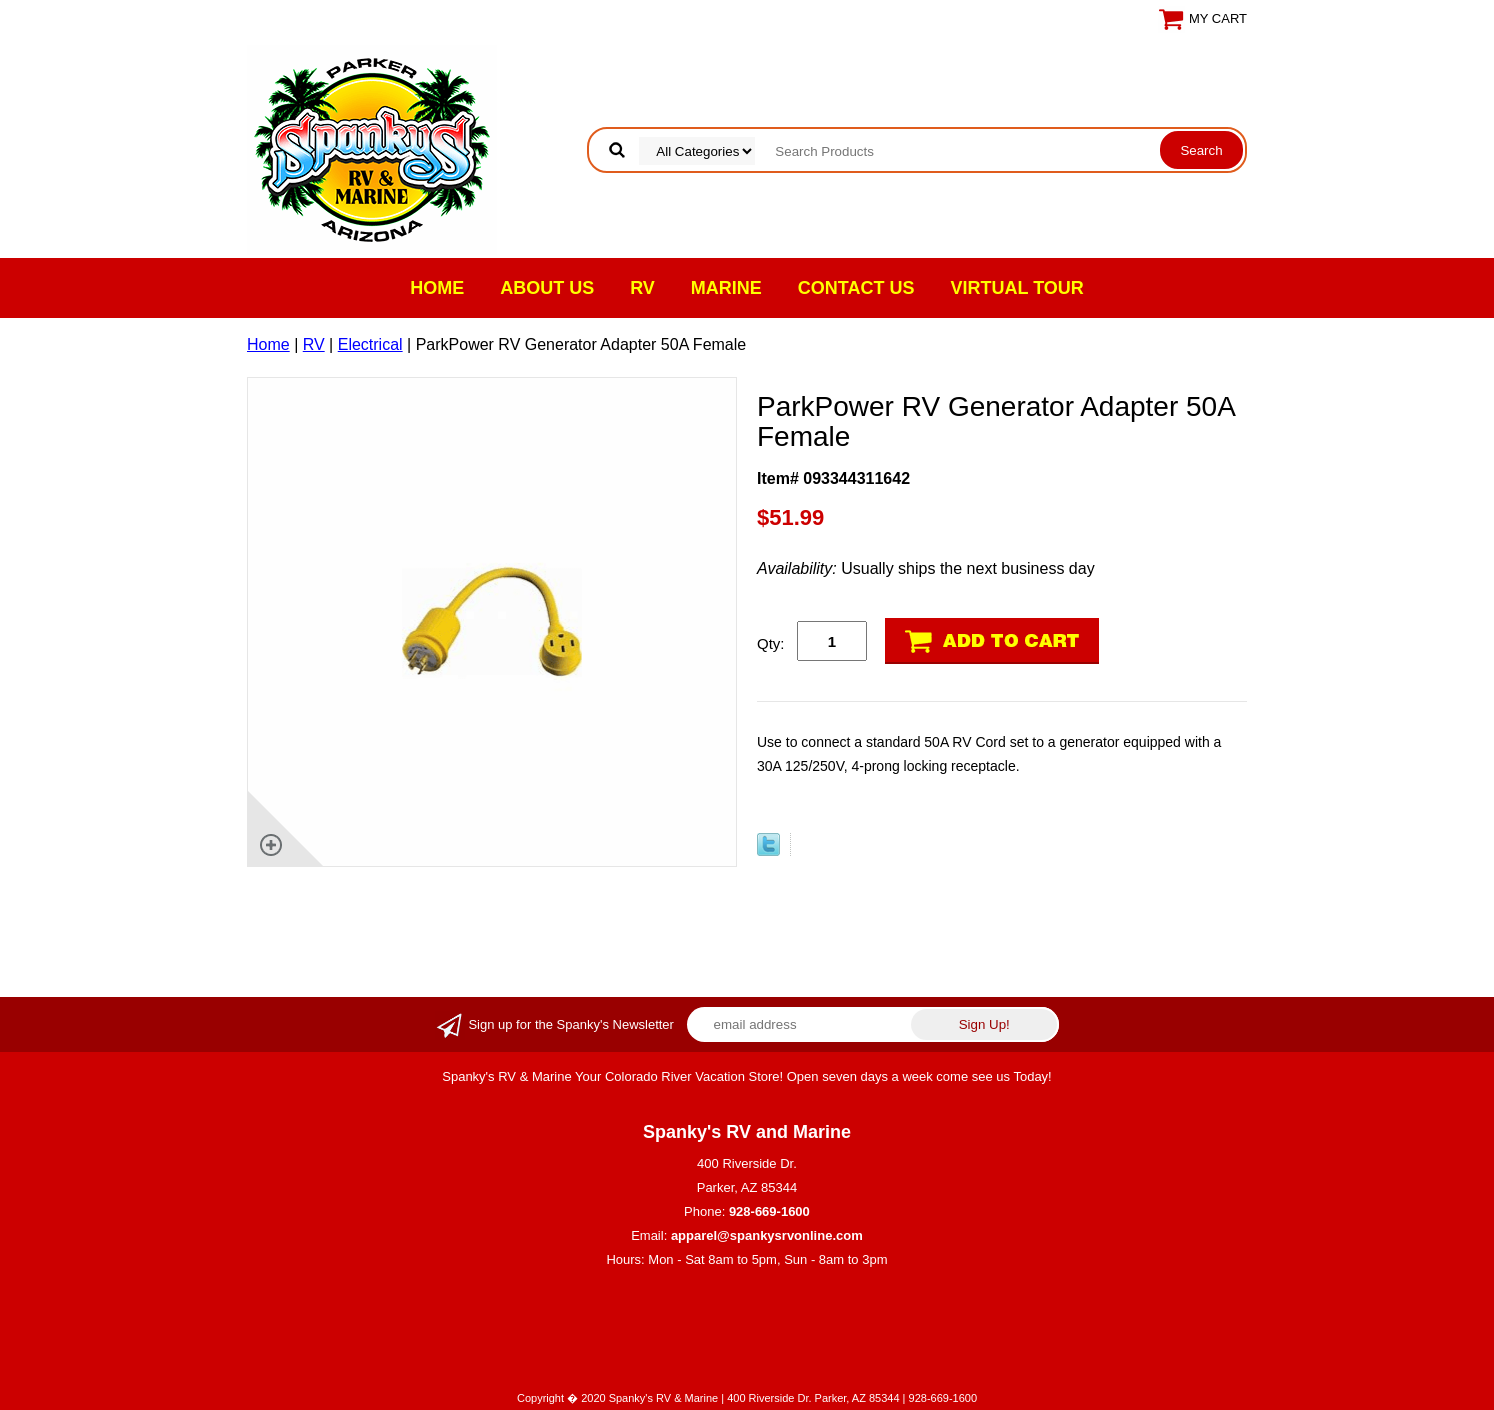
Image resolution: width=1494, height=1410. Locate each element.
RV (642, 288)
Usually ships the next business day (926, 568)
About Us (547, 288)
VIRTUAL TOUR (1017, 288)
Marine (726, 288)
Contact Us (856, 288)
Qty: (771, 643)
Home (437, 288)
